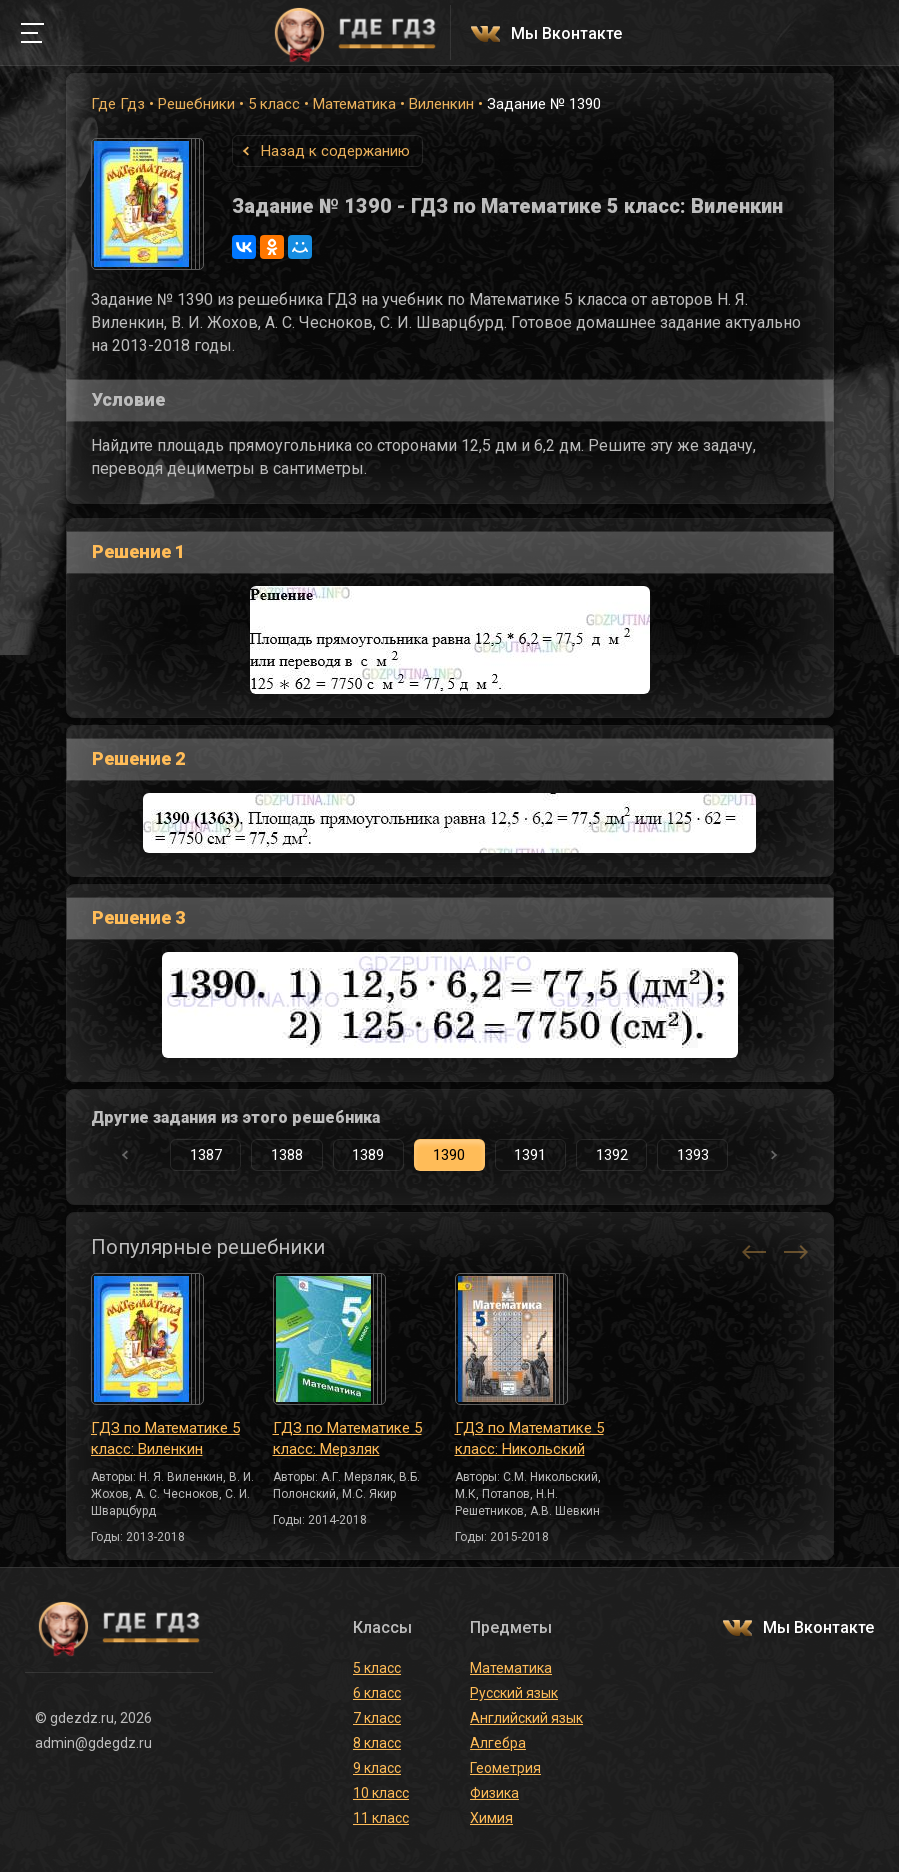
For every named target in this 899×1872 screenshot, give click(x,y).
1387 (206, 1155)
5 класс (274, 104)
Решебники (196, 104)
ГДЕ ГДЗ (356, 33)
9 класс (377, 1768)
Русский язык (514, 1693)
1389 (368, 1155)
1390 (449, 1155)
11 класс (381, 1818)
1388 (287, 1155)
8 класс (377, 1743)
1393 (693, 1155)
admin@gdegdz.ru (93, 1743)
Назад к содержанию (335, 151)
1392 (612, 1155)
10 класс (381, 1793)
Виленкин (441, 104)
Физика (494, 1793)
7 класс (377, 1718)
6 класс (377, 1693)
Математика (354, 104)
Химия (491, 1818)
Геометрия (505, 1768)
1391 (530, 1155)
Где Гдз (118, 104)
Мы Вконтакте (566, 34)
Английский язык (526, 1718)
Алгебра (498, 1743)
